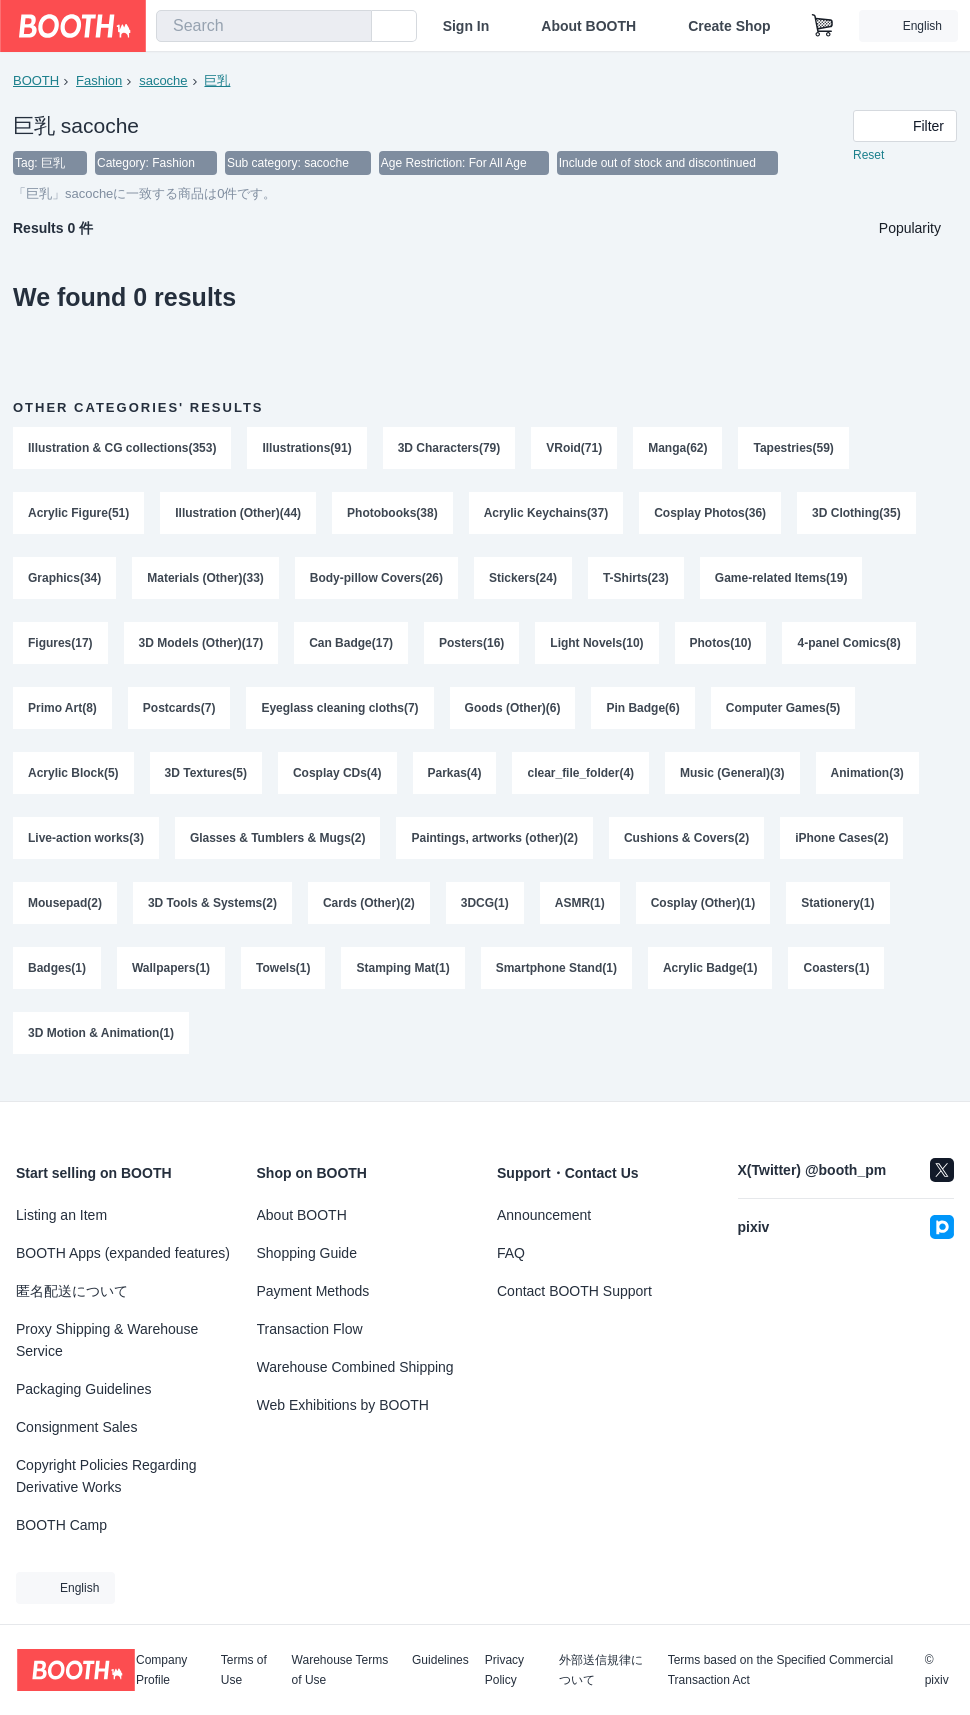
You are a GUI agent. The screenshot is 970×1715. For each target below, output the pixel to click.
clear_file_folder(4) (581, 779)
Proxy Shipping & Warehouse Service (107, 1340)
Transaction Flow (310, 1329)
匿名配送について (72, 1291)
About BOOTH (588, 26)
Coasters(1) (837, 977)
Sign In (466, 26)
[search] (352, 27)
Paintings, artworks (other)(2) (495, 845)
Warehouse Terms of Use (340, 1670)
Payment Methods (313, 1291)
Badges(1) (57, 977)
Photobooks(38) (392, 515)
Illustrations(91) (307, 449)
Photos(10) (721, 647)
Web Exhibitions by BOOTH (343, 1405)
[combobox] (264, 26)
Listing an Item (61, 1215)
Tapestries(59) (794, 449)
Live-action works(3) (86, 845)
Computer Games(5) (783, 713)
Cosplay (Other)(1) (703, 911)
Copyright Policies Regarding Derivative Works (106, 1476)
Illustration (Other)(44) (238, 515)
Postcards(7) (179, 713)
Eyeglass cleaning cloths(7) (340, 713)
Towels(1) (283, 977)
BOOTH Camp (61, 1525)
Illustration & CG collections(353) (122, 449)
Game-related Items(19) (781, 581)
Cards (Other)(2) (369, 911)
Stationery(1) (838, 911)
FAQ (511, 1253)
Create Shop (729, 26)
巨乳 (218, 80)
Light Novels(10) (597, 647)
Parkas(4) (455, 779)
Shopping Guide (307, 1253)
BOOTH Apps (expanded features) (123, 1253)
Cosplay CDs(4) (337, 779)
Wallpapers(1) (171, 977)
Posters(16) (471, 647)
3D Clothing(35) (857, 515)
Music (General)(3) (733, 779)
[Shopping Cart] (823, 26)
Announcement (544, 1215)
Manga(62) (678, 449)
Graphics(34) (64, 581)
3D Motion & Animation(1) (101, 1043)
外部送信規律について (601, 1670)
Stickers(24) (523, 581)
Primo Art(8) (62, 713)
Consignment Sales (76, 1427)
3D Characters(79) (449, 449)
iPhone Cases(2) (842, 845)
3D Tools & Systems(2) (212, 911)
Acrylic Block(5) (73, 779)
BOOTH (36, 80)
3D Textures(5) (206, 779)
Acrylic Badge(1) (710, 977)
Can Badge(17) (351, 647)
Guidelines (440, 1660)
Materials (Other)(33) (205, 581)
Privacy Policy (504, 1670)
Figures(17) (60, 647)
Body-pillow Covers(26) (376, 581)
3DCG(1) (485, 911)
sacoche (163, 80)
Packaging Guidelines (83, 1389)
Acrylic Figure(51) (78, 515)
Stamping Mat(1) (403, 977)
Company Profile (161, 1670)
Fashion (99, 80)
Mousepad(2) (65, 911)
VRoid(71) (575, 449)
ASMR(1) (580, 911)
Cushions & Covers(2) (687, 845)
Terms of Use (244, 1670)
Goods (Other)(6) (513, 713)
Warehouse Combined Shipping (355, 1367)
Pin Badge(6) (643, 713)
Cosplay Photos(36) (711, 515)
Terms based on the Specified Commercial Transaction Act (780, 1670)
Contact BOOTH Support (574, 1291)
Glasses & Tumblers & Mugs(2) (278, 845)
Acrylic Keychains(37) (546, 515)
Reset (868, 156)
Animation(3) (867, 779)
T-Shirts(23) (636, 581)
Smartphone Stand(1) (556, 977)
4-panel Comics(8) (849, 647)
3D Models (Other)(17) (201, 647)
